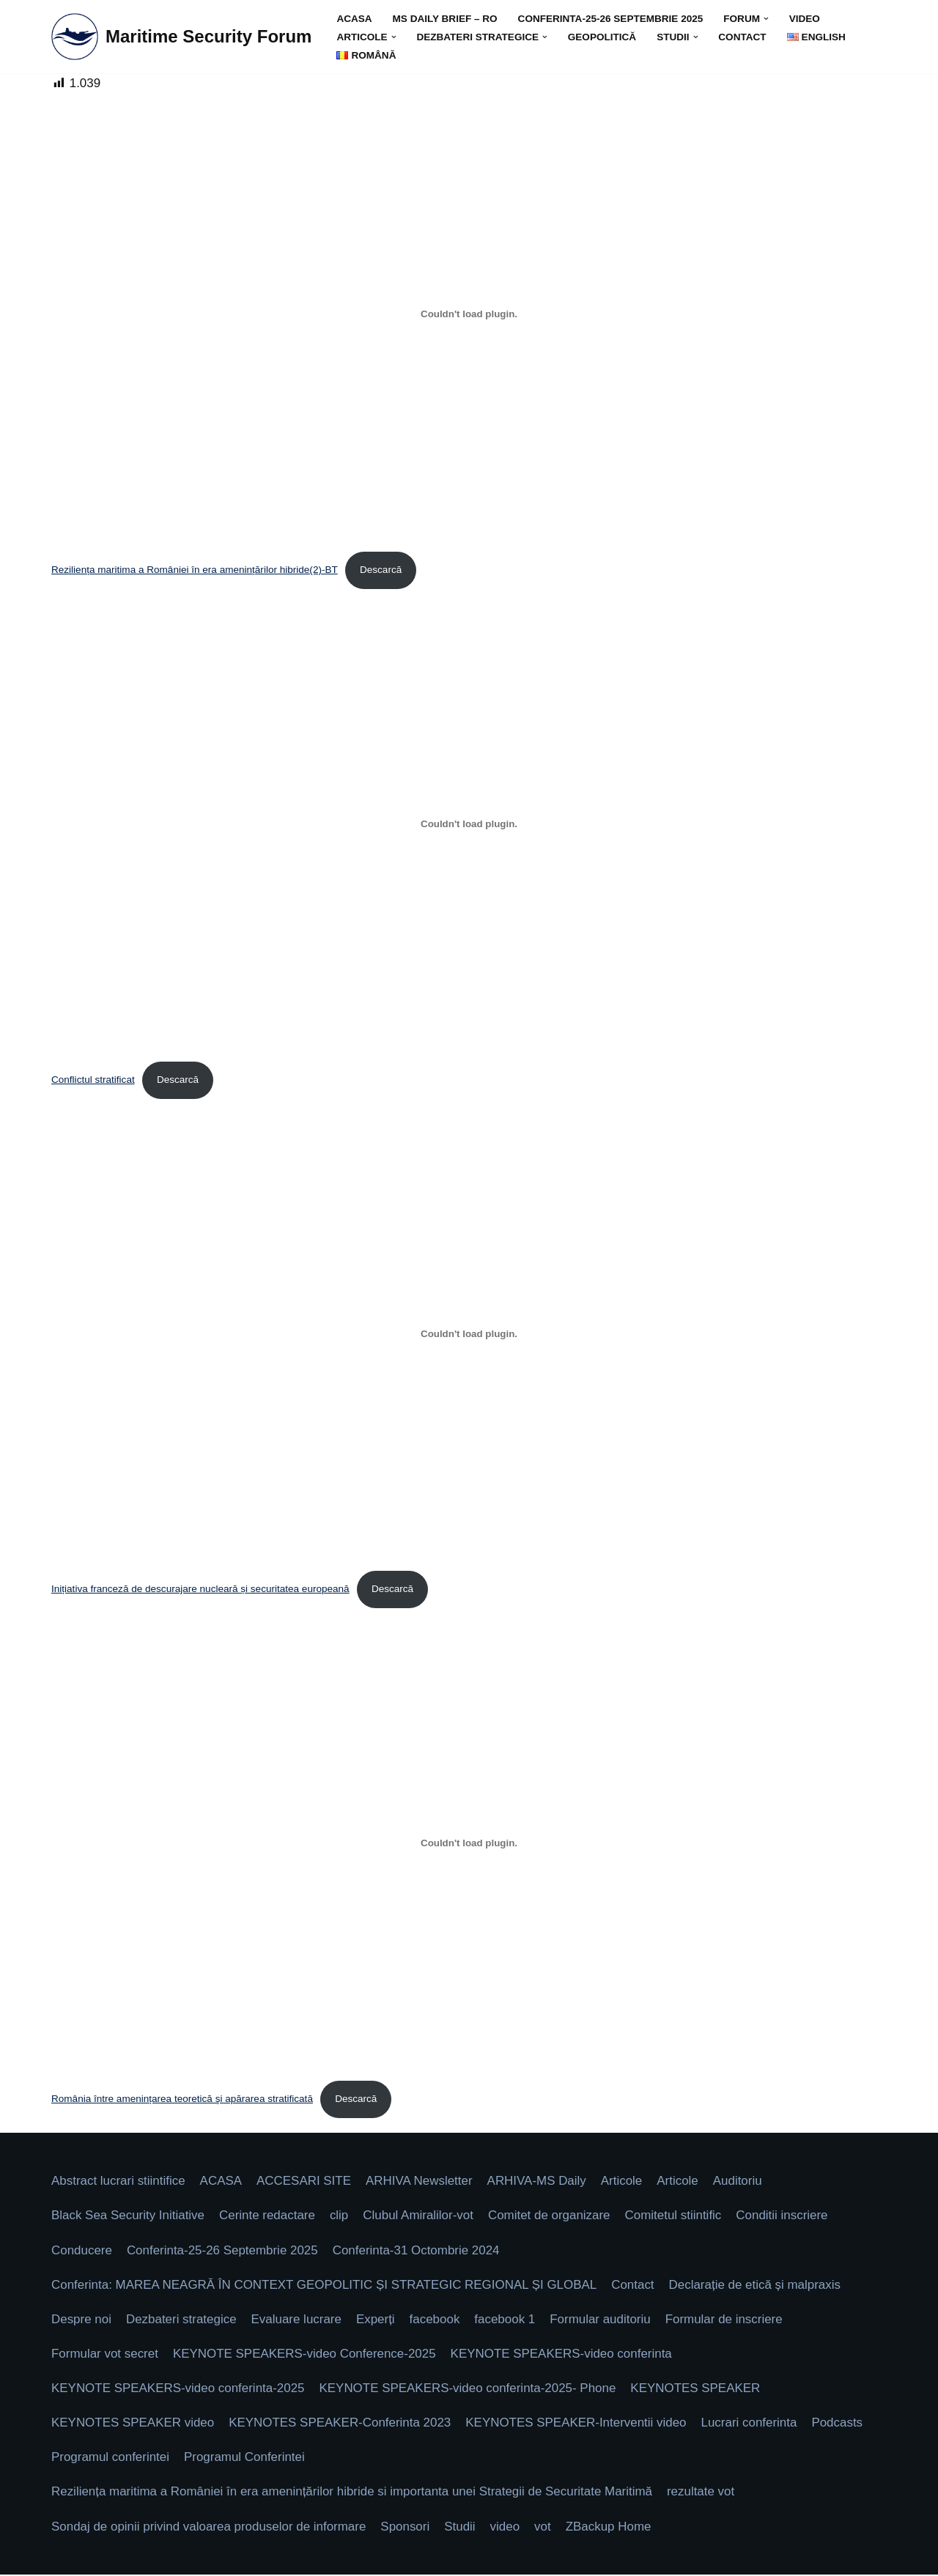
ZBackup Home (610, 2528)
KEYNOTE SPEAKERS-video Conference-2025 (305, 2355)
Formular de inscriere (726, 2321)
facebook (435, 2321)
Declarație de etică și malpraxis (757, 2286)
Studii (461, 2528)
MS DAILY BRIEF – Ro (445, 18)
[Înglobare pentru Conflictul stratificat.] (469, 824)
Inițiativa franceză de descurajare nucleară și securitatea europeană (200, 1589)
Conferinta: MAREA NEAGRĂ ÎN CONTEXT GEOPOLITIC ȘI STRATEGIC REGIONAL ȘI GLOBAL (325, 2286)
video (805, 18)
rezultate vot (703, 2494)
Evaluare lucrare (296, 2321)
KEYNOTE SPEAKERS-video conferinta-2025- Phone (469, 2390)
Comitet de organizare (551, 2217)
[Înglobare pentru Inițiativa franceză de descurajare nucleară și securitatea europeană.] (469, 1334)
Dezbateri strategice (181, 2321)
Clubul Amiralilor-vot (419, 2217)
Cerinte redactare (268, 2217)
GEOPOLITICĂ (603, 37)
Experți (376, 2321)
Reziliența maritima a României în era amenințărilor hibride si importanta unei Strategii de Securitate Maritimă (352, 2494)
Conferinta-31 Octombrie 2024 (417, 2251)
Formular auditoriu (601, 2321)
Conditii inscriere (784, 2217)
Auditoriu (739, 2182)
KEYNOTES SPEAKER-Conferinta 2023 (340, 2424)
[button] (767, 18)
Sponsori (406, 2528)
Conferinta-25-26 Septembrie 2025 (611, 18)
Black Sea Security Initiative (128, 2217)
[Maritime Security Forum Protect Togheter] (181, 36)
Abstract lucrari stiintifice (118, 2182)
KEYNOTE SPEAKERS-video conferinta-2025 (178, 2390)
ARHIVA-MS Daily (538, 2182)
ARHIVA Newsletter (419, 2182)
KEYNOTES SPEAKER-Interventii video (577, 2424)
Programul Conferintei (245, 2458)
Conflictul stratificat (93, 1079)
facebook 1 (506, 2321)
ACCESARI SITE (304, 2182)
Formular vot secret (104, 2355)
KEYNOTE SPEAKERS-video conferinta (562, 2355)
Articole (623, 2182)
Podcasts (839, 2424)
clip (340, 2217)
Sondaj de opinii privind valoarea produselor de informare (209, 2528)
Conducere (81, 2251)
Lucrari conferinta (751, 2424)
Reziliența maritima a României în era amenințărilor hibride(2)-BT (195, 569)
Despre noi (81, 2321)
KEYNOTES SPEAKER (697, 2390)
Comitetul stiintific (675, 2217)
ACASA (354, 18)
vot (544, 2528)
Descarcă (381, 569)
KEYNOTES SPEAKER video (133, 2424)
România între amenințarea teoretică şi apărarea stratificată (182, 2099)
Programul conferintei (110, 2458)
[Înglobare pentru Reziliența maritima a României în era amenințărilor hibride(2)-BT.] (469, 314)
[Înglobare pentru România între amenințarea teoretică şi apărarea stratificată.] (469, 1844)
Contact (743, 37)
